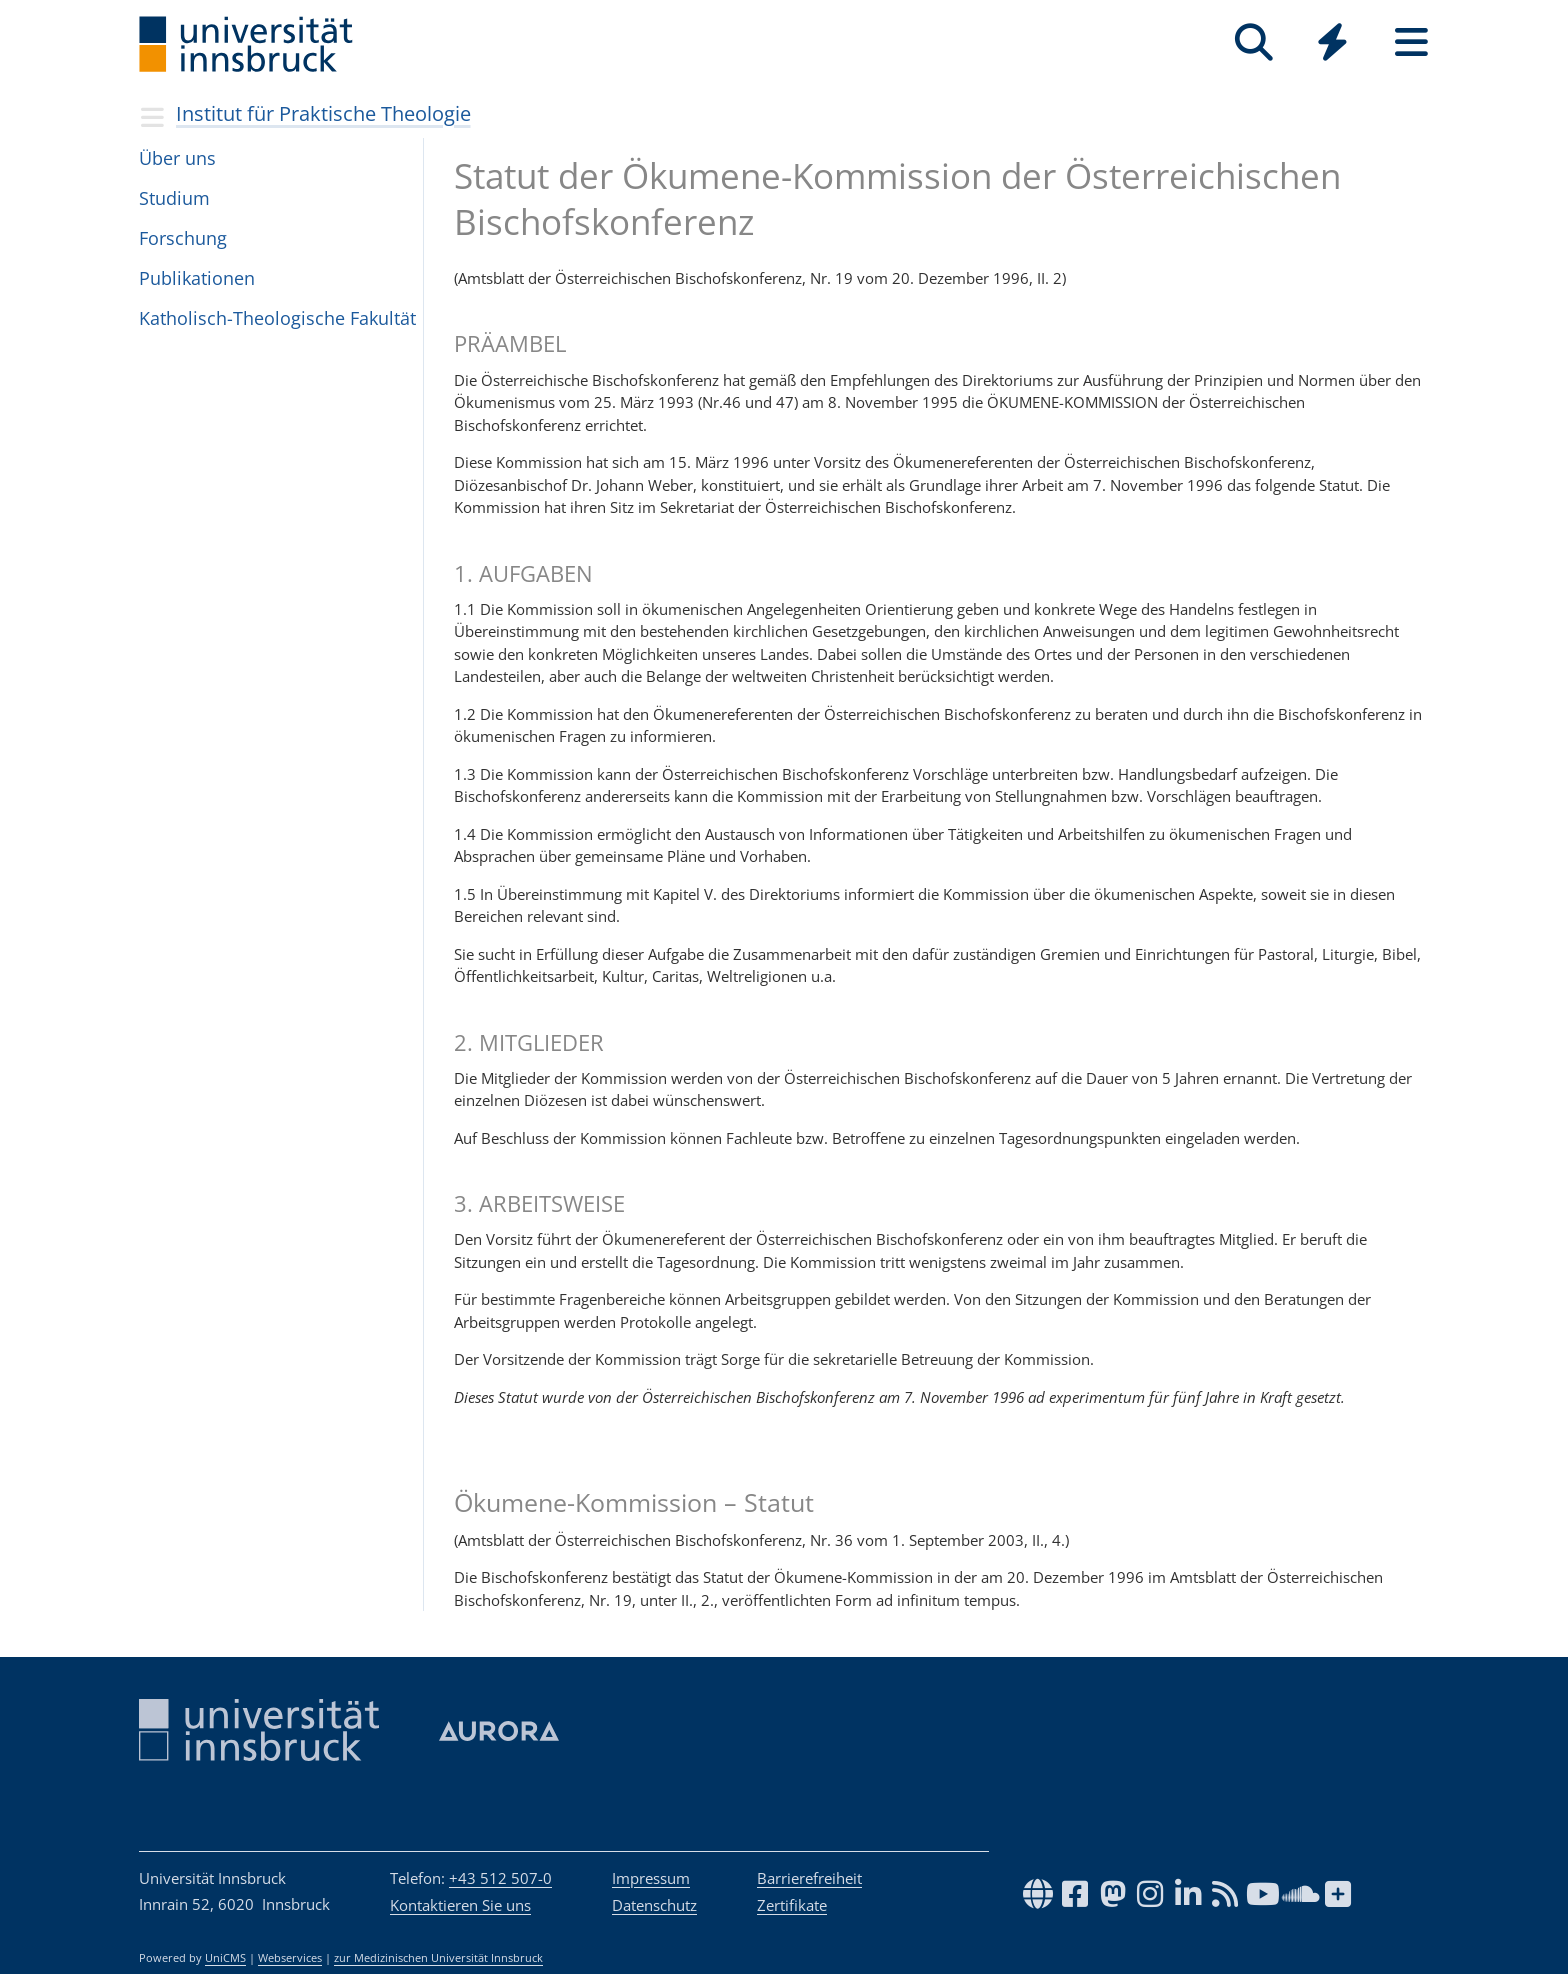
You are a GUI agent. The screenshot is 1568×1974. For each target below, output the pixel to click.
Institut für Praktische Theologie (323, 113)
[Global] (1332, 44)
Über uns (177, 158)
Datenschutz (654, 1905)
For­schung (183, 238)
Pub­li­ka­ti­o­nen (197, 278)
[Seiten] (1411, 42)
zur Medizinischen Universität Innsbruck (438, 1958)
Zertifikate (792, 1905)
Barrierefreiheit (809, 1878)
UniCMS (225, 1958)
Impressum (651, 1878)
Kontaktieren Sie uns (460, 1905)
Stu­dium (174, 198)
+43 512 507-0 (500, 1878)
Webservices (290, 1958)
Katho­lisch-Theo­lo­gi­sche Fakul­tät (277, 318)
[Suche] (1253, 42)
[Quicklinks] (1332, 42)
